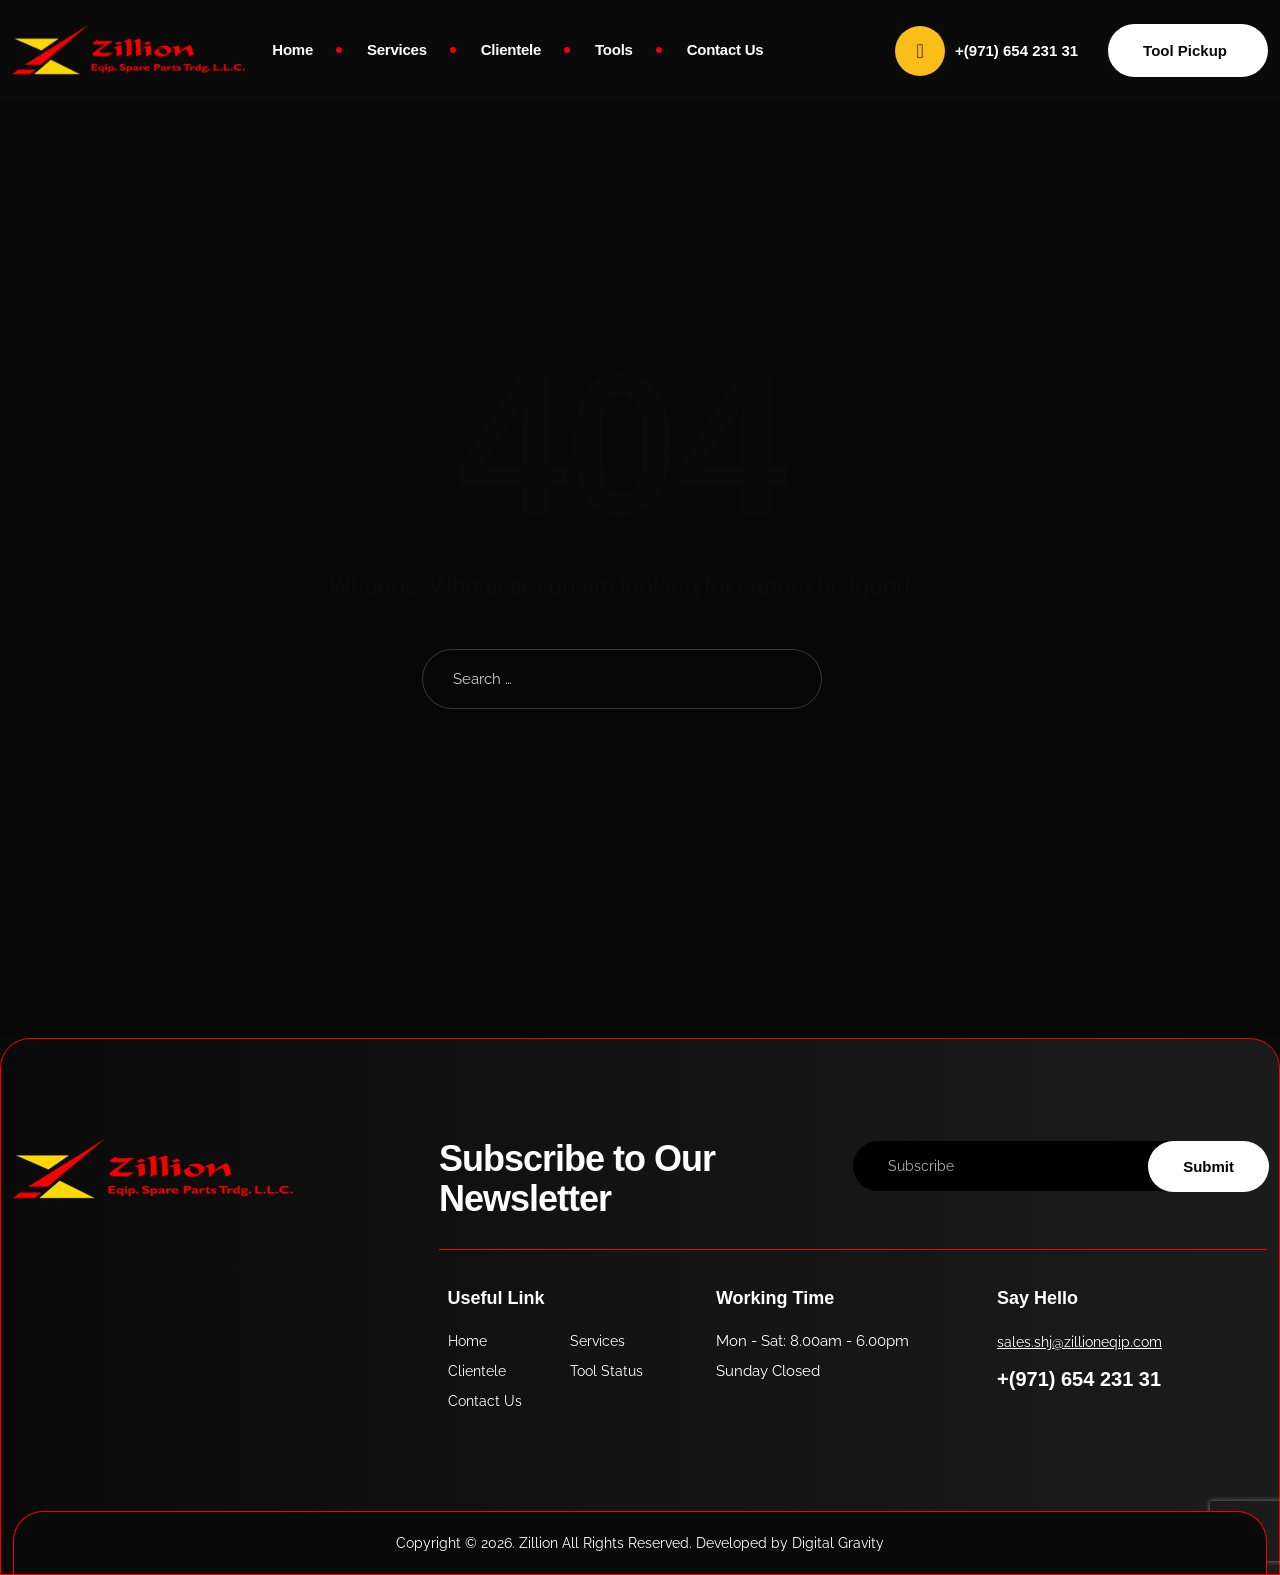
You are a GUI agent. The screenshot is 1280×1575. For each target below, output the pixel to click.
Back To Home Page (615, 782)
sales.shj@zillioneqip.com (1079, 1342)
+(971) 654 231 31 (1079, 1379)
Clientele (511, 49)
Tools (614, 49)
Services (397, 49)
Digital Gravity (838, 1543)
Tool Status (606, 1371)
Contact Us (725, 49)
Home (292, 49)
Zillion (538, 1543)
